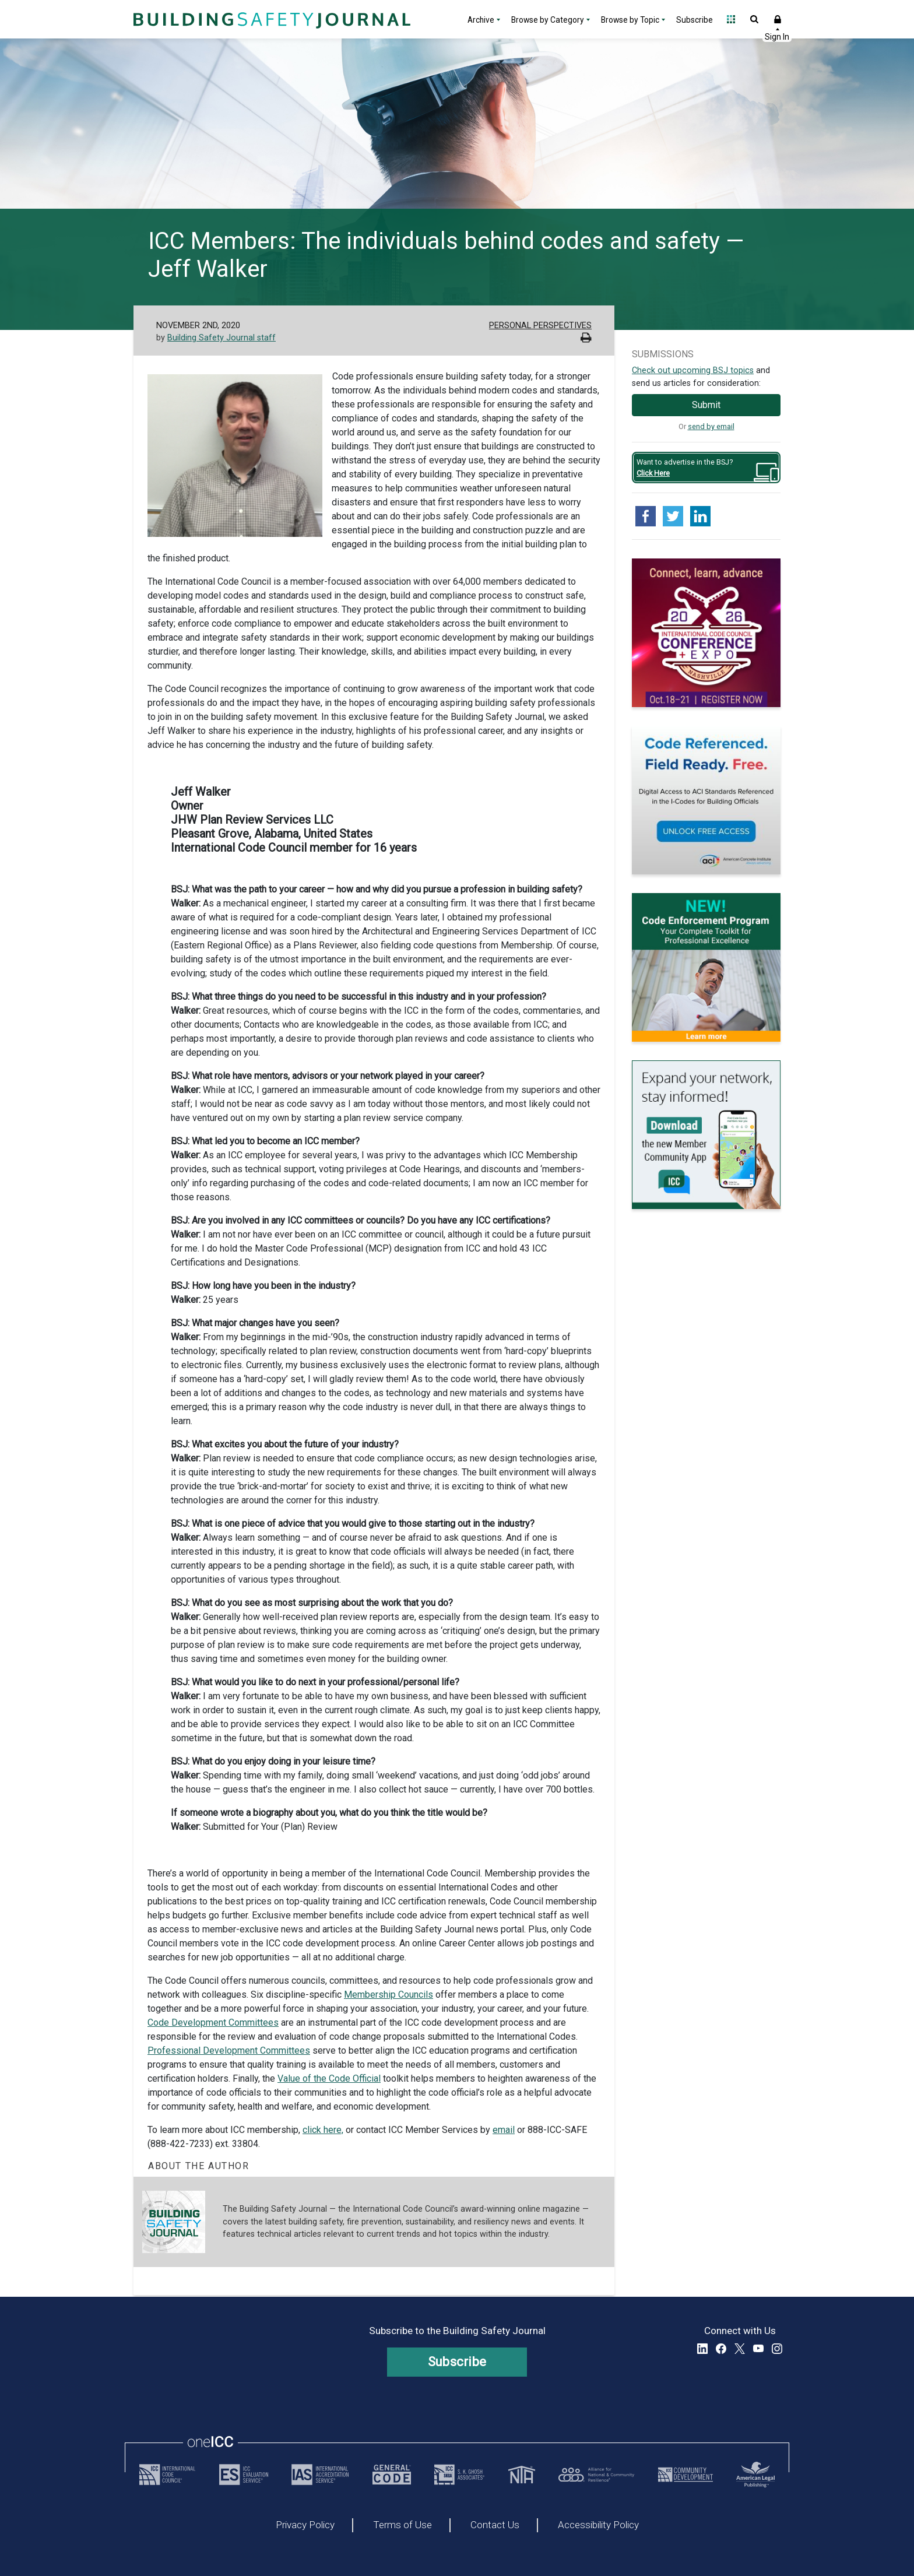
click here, (323, 2129)
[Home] (270, 19)
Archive (480, 19)
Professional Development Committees (228, 2050)
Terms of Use (402, 2525)
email (504, 2129)
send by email (711, 426)
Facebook (721, 2349)
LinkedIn (702, 2349)
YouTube (758, 2349)
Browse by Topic (630, 19)
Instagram (777, 2349)
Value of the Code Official (329, 2078)
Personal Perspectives (540, 326)
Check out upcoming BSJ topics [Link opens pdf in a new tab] (693, 370)
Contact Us (494, 2525)
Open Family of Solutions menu (731, 19)
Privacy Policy (305, 2525)
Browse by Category (547, 19)
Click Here (653, 473)
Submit (706, 404)
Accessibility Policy (598, 2525)
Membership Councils (388, 1994)
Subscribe (694, 19)
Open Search (754, 19)
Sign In (777, 19)
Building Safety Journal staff (221, 338)
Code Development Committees (213, 2022)
